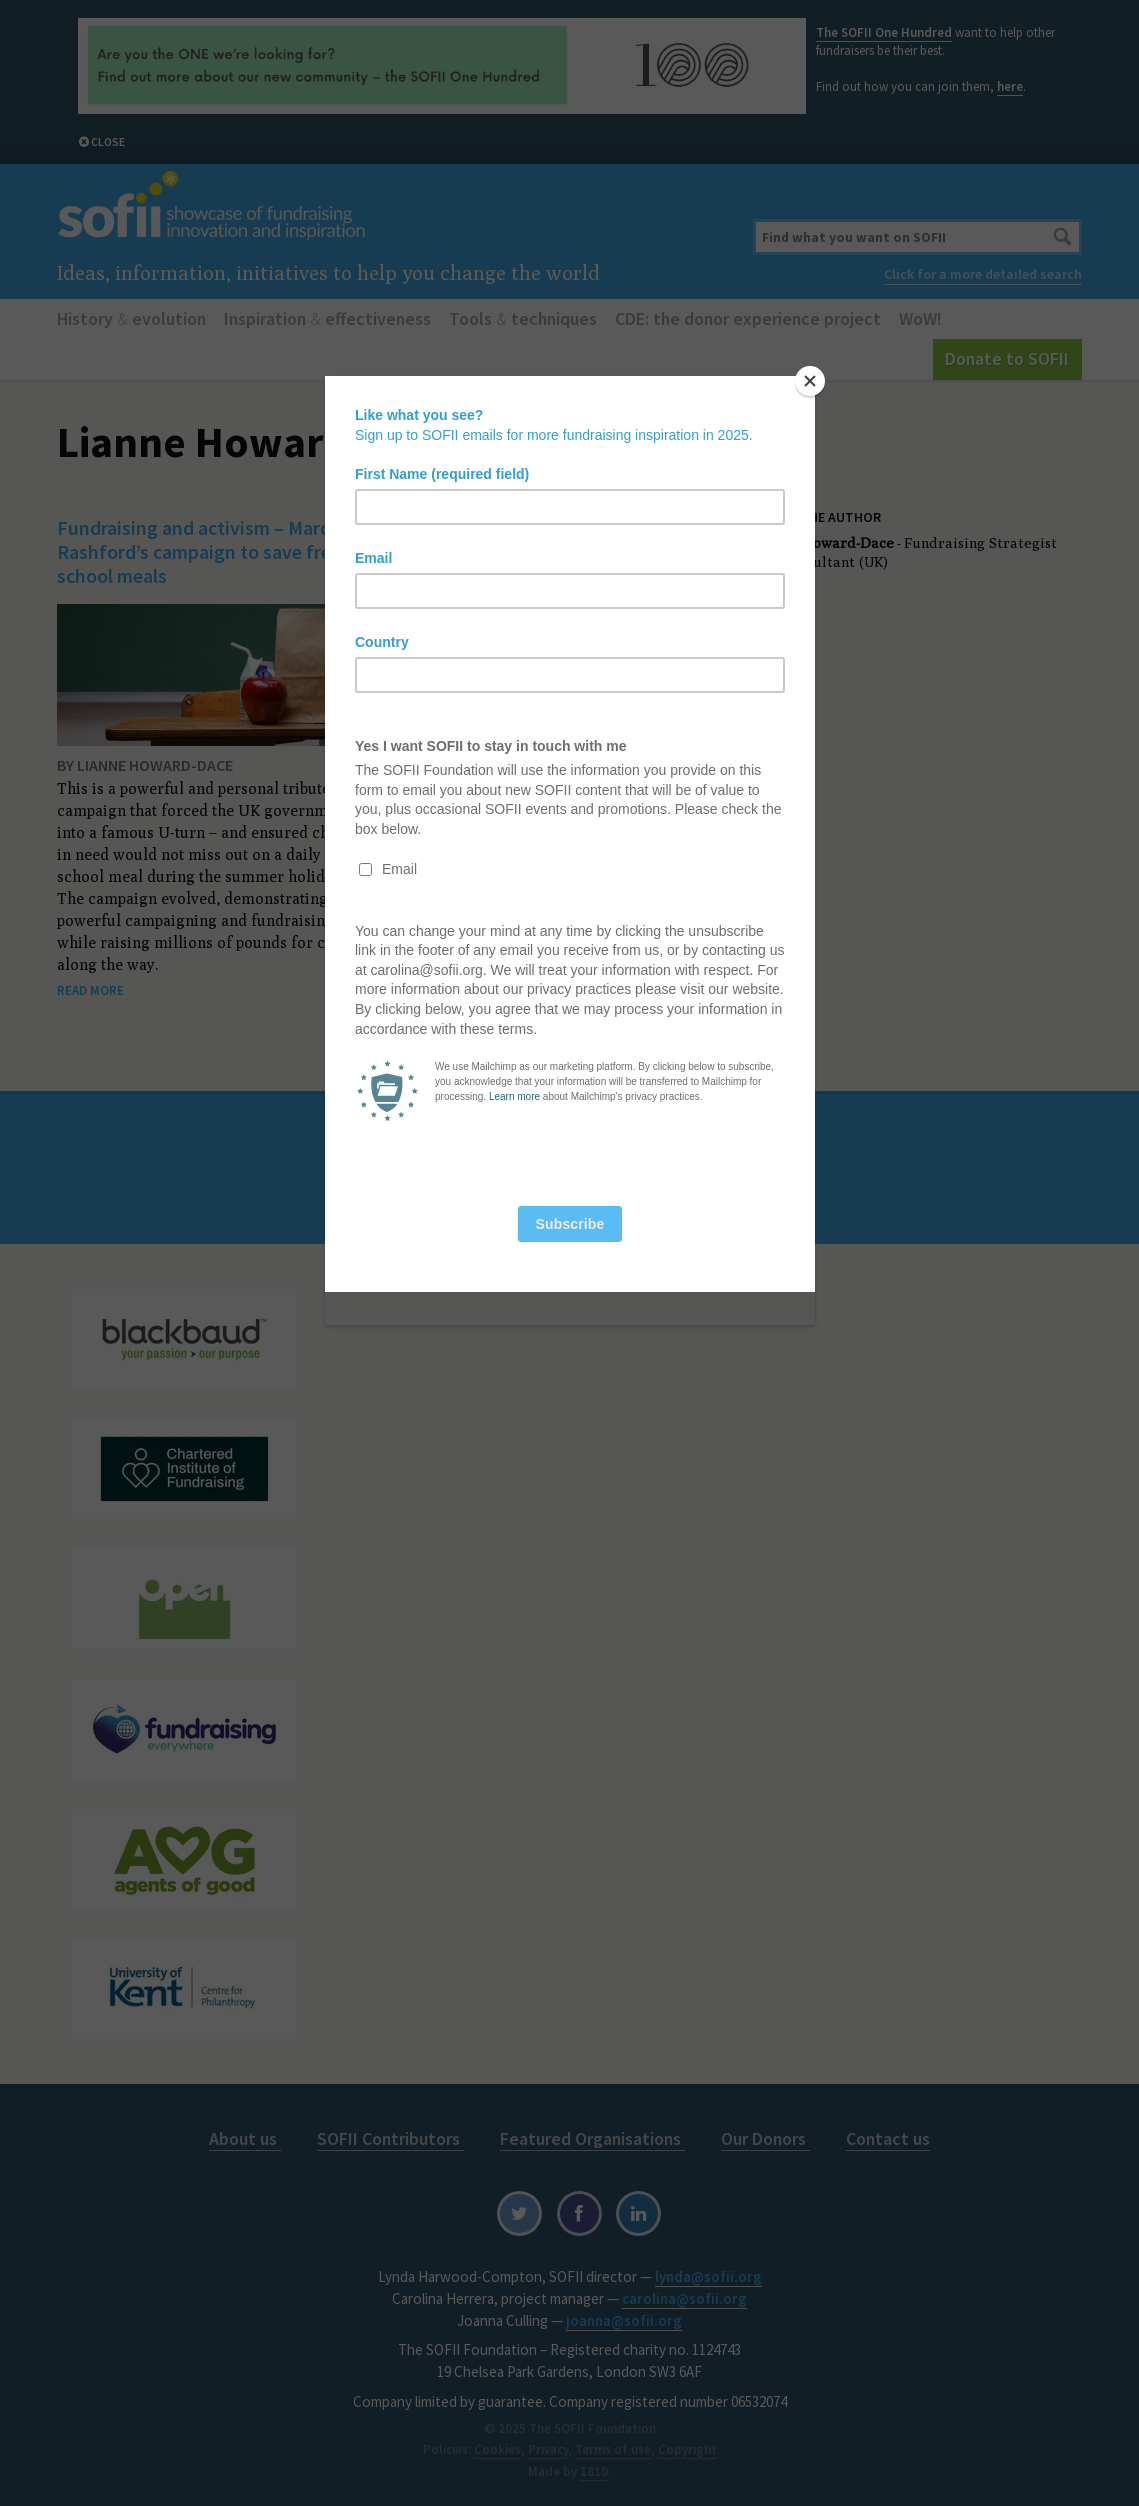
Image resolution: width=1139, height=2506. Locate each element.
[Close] (810, 381)
